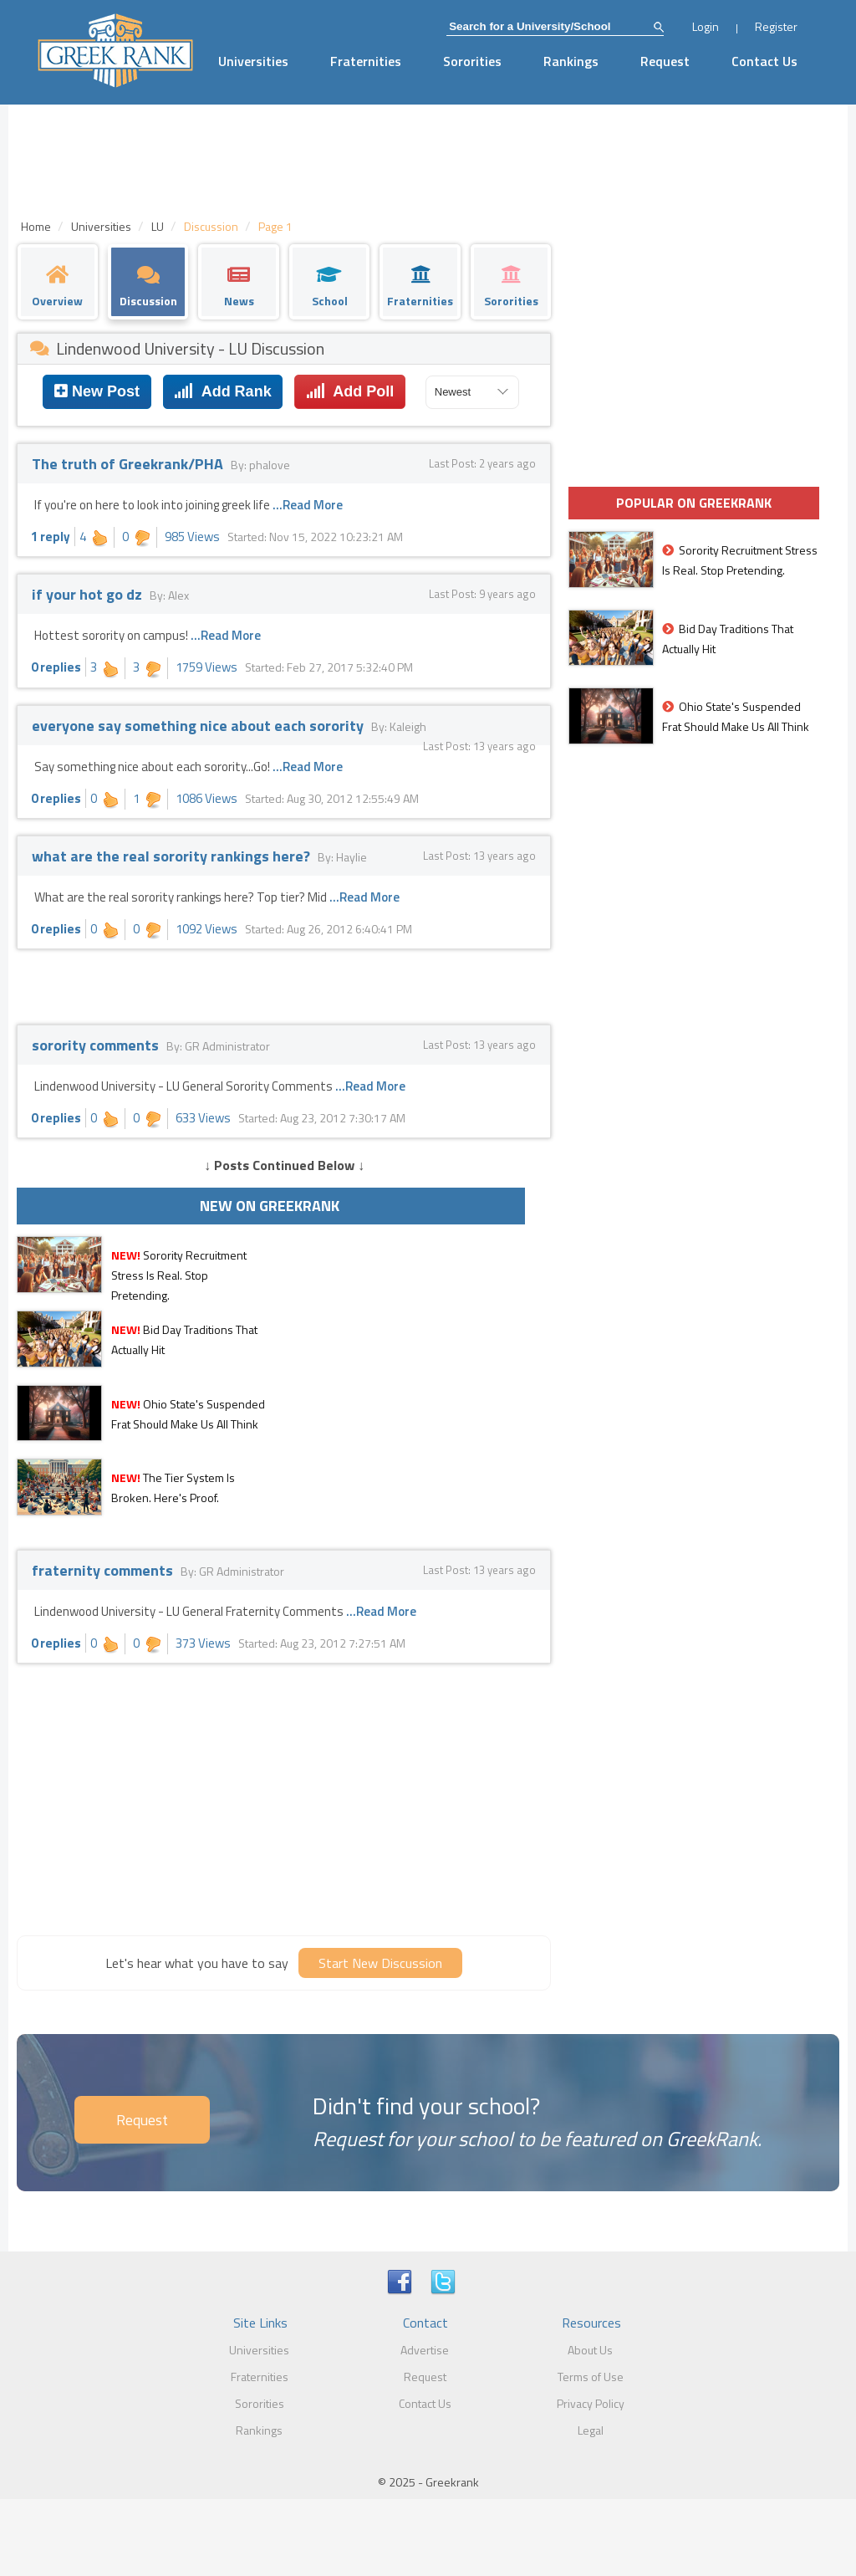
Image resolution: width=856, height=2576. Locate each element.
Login (705, 26)
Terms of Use (591, 2376)
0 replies (56, 667)
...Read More (308, 504)
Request (665, 61)
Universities (253, 61)
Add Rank (222, 391)
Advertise (424, 2350)
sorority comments (97, 1045)
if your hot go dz (88, 594)
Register (776, 26)
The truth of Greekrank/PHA (129, 463)
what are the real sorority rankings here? (172, 856)
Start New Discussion (380, 1963)
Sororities (472, 61)
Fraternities (365, 61)
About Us (590, 2350)
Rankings (571, 61)
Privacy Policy (590, 2403)
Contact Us (764, 61)
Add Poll (350, 391)
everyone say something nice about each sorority (199, 725)
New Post (97, 391)
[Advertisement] (284, 1797)
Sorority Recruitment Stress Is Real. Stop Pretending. (179, 1275)
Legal (591, 2430)
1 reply (50, 536)
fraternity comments (104, 1570)
